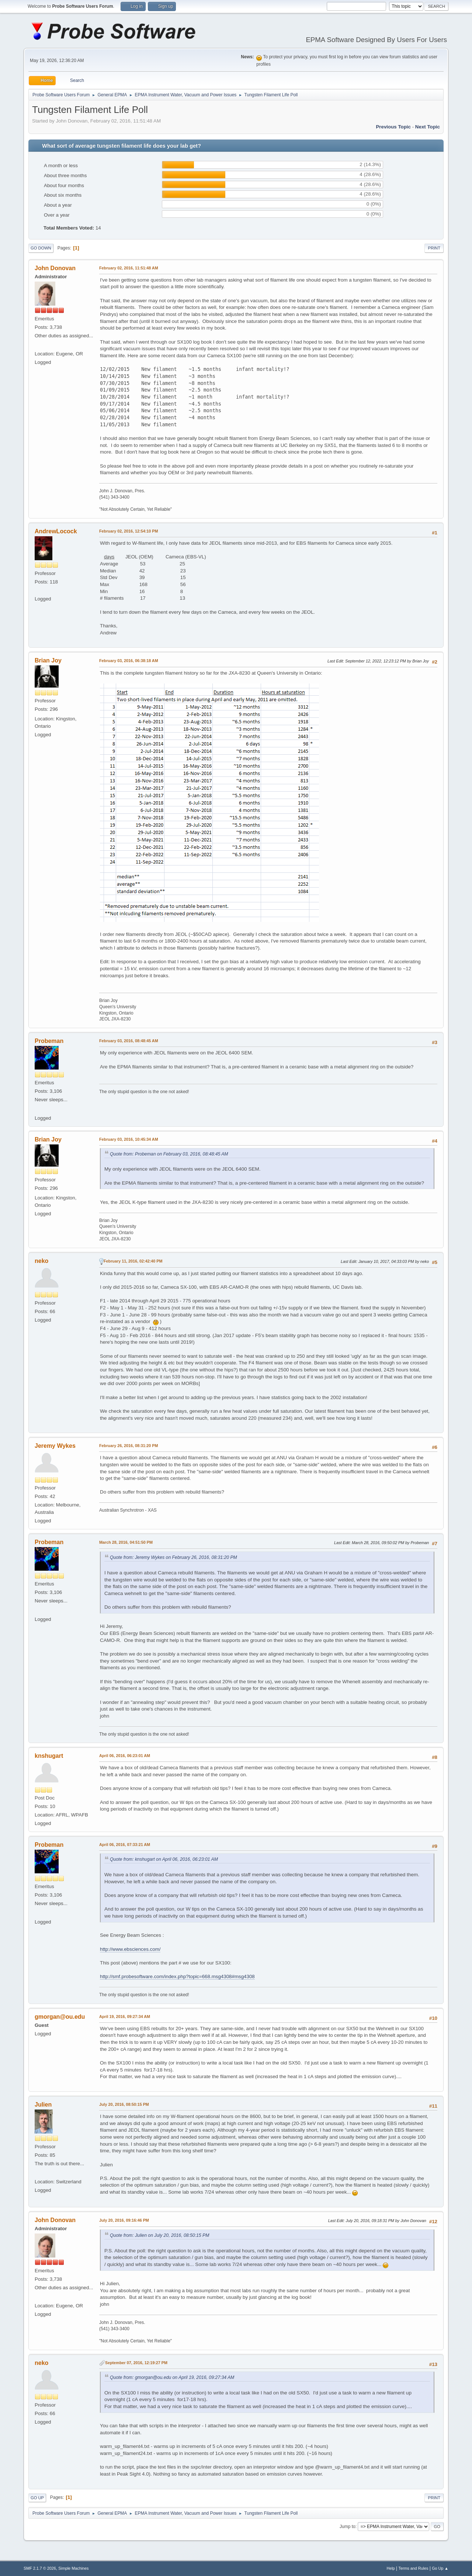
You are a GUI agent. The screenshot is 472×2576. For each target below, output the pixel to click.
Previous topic (393, 127)
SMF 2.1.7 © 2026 (40, 2568)
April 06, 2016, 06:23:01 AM (124, 1755)
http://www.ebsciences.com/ (130, 1949)
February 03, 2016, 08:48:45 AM (128, 1041)
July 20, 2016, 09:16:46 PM (124, 2220)
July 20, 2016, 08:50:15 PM (124, 2104)
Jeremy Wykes (55, 1446)
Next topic (427, 127)
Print (434, 248)
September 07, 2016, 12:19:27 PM (136, 2362)
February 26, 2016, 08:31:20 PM (128, 1445)
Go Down (41, 248)
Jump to (347, 2526)
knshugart (49, 1756)
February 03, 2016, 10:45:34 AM (128, 1139)
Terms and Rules (413, 2568)
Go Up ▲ (440, 2568)
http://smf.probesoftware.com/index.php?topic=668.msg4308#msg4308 (177, 1976)
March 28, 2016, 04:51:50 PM (126, 1542)
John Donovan (55, 268)
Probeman (49, 1041)
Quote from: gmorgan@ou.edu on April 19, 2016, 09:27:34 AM (172, 2377)
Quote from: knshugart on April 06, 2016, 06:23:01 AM (164, 1859)
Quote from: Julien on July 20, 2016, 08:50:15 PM (159, 2235)
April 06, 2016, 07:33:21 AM (124, 1844)
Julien (43, 2104)
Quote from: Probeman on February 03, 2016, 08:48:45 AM (169, 1154)
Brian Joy (48, 660)
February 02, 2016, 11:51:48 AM (128, 268)
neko (41, 1261)
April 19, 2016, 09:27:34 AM (124, 2016)
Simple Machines (73, 2568)
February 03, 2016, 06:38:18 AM (128, 660)
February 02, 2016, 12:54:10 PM (128, 531)
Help (391, 2568)
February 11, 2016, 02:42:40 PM (133, 1261)
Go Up (37, 2498)
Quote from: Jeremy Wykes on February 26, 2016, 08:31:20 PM (173, 1557)
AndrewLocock (56, 531)
